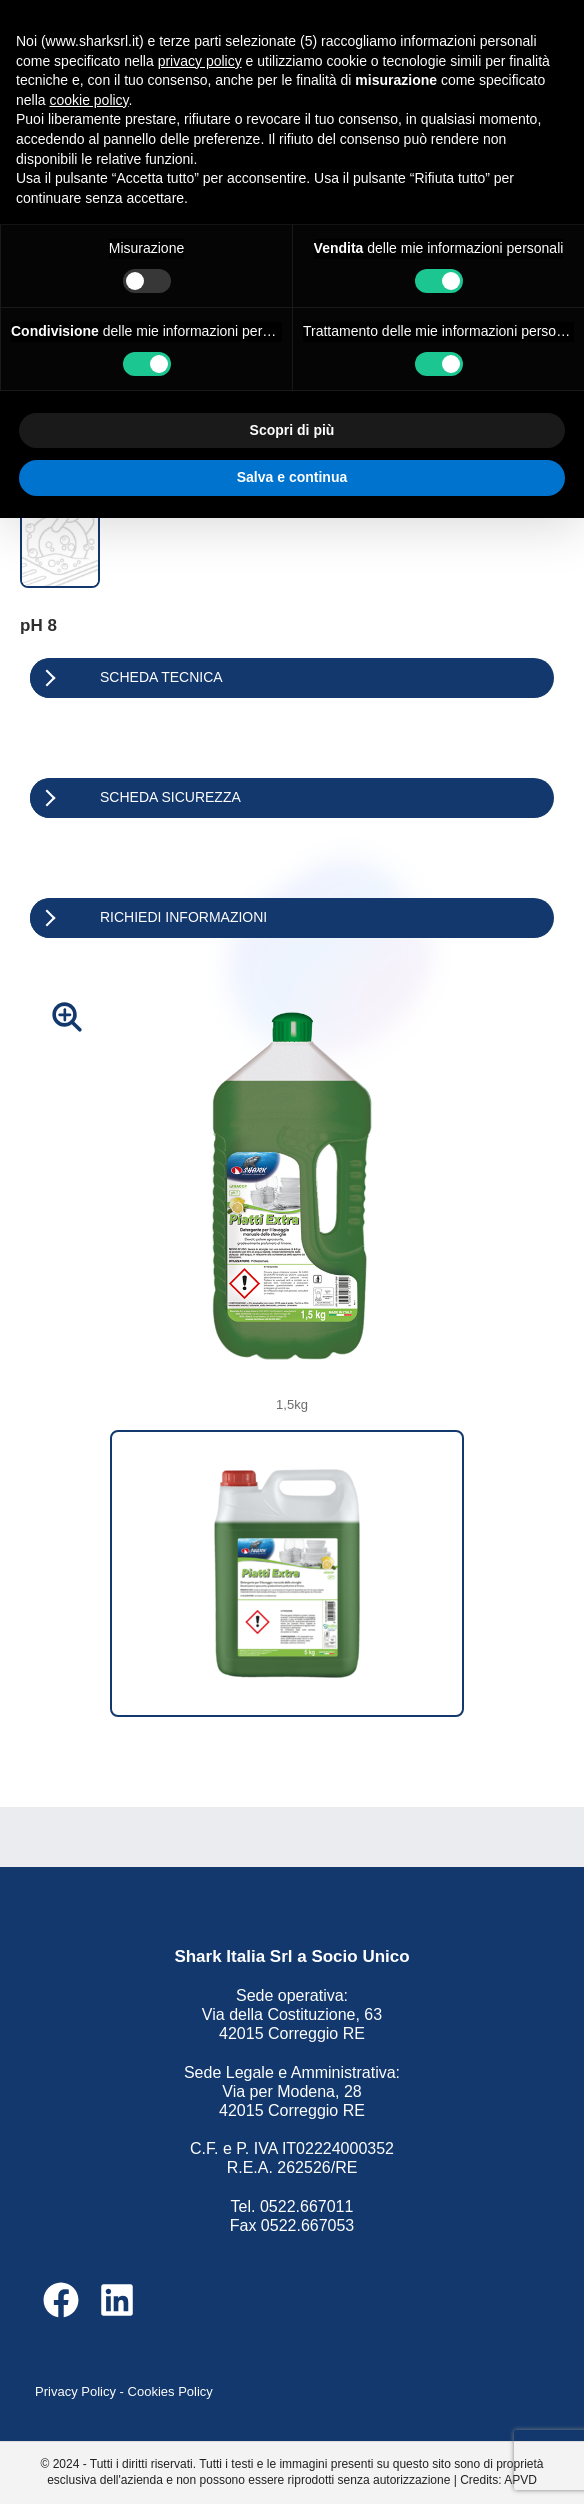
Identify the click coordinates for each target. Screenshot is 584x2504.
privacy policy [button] (200, 61)
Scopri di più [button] (292, 430)
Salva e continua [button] (292, 477)
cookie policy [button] (88, 100)
